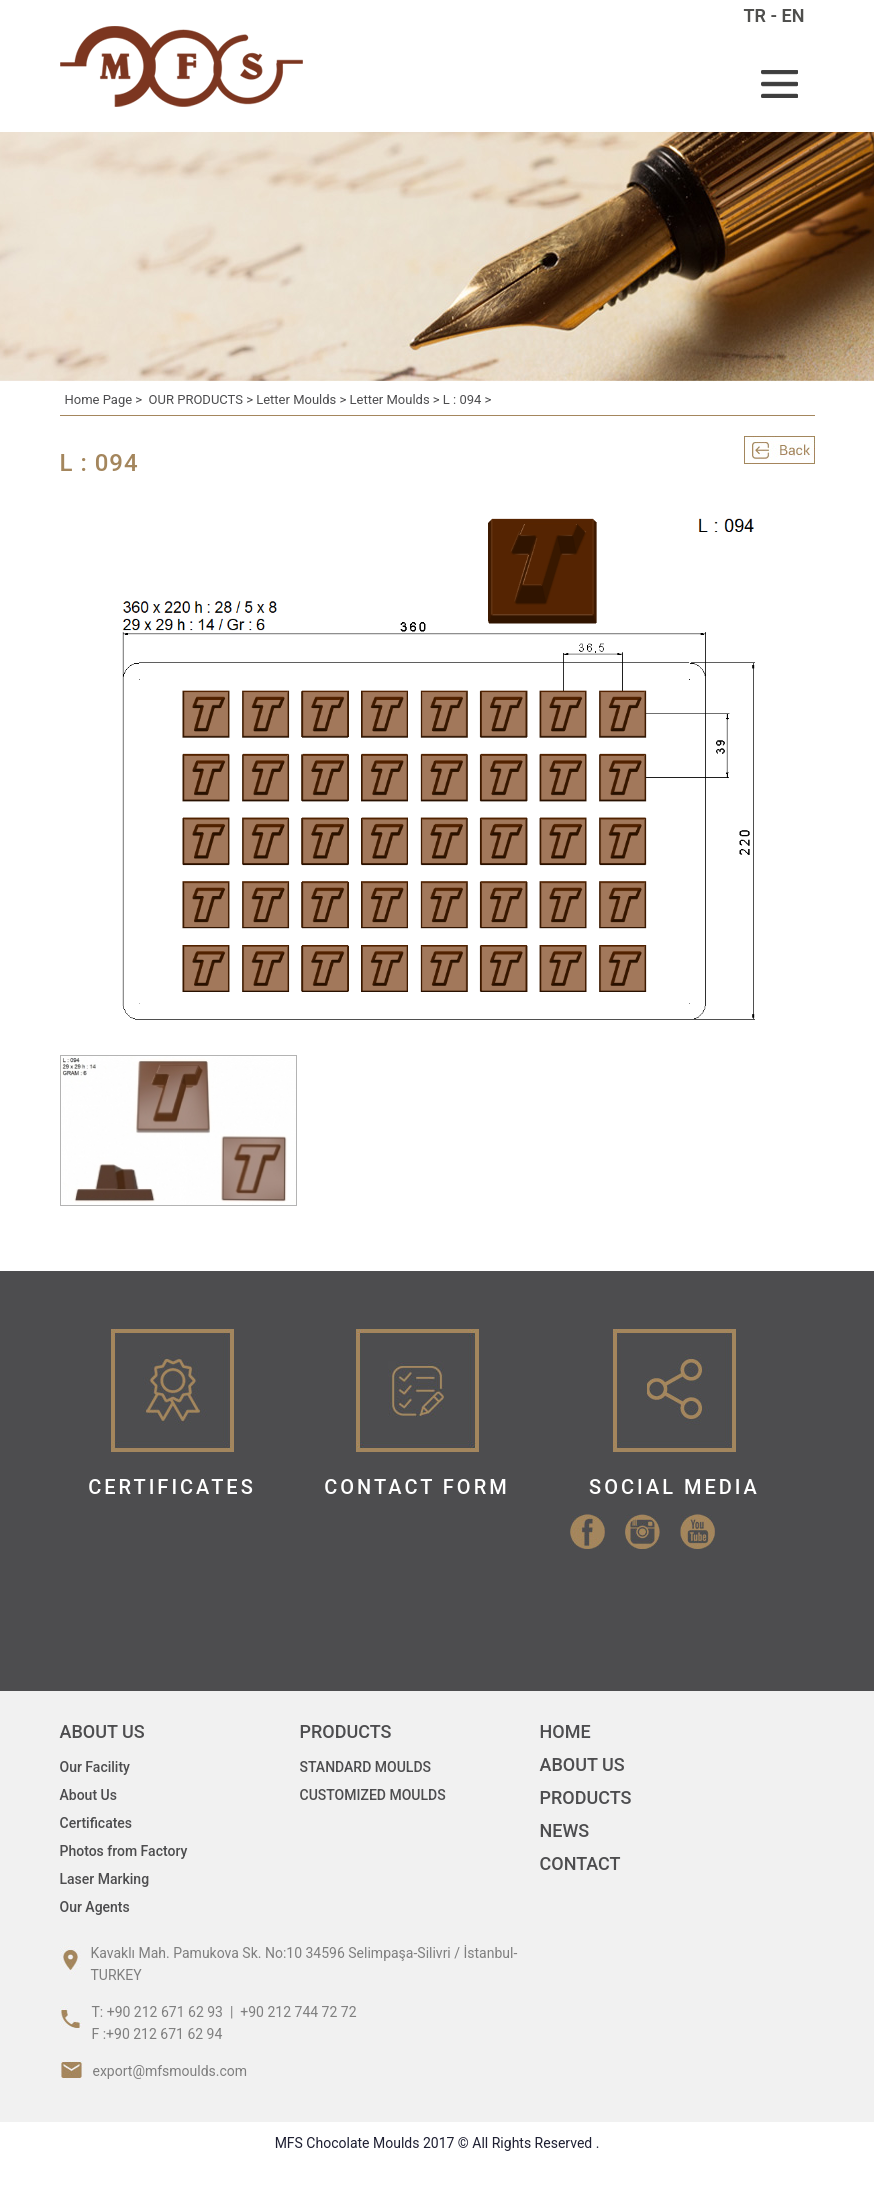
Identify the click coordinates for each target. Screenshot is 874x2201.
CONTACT (580, 1863)
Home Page (99, 399)
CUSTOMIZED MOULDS (373, 1795)
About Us (88, 1795)
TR (755, 15)
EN (793, 15)
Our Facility (95, 1767)
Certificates (96, 1823)
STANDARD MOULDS (366, 1767)
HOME (565, 1731)
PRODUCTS (586, 1797)
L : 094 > (467, 399)
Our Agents (95, 1907)
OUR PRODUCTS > (203, 399)
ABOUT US (582, 1764)
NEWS (565, 1830)
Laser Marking (105, 1879)
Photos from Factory (124, 1851)
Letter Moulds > (302, 399)
